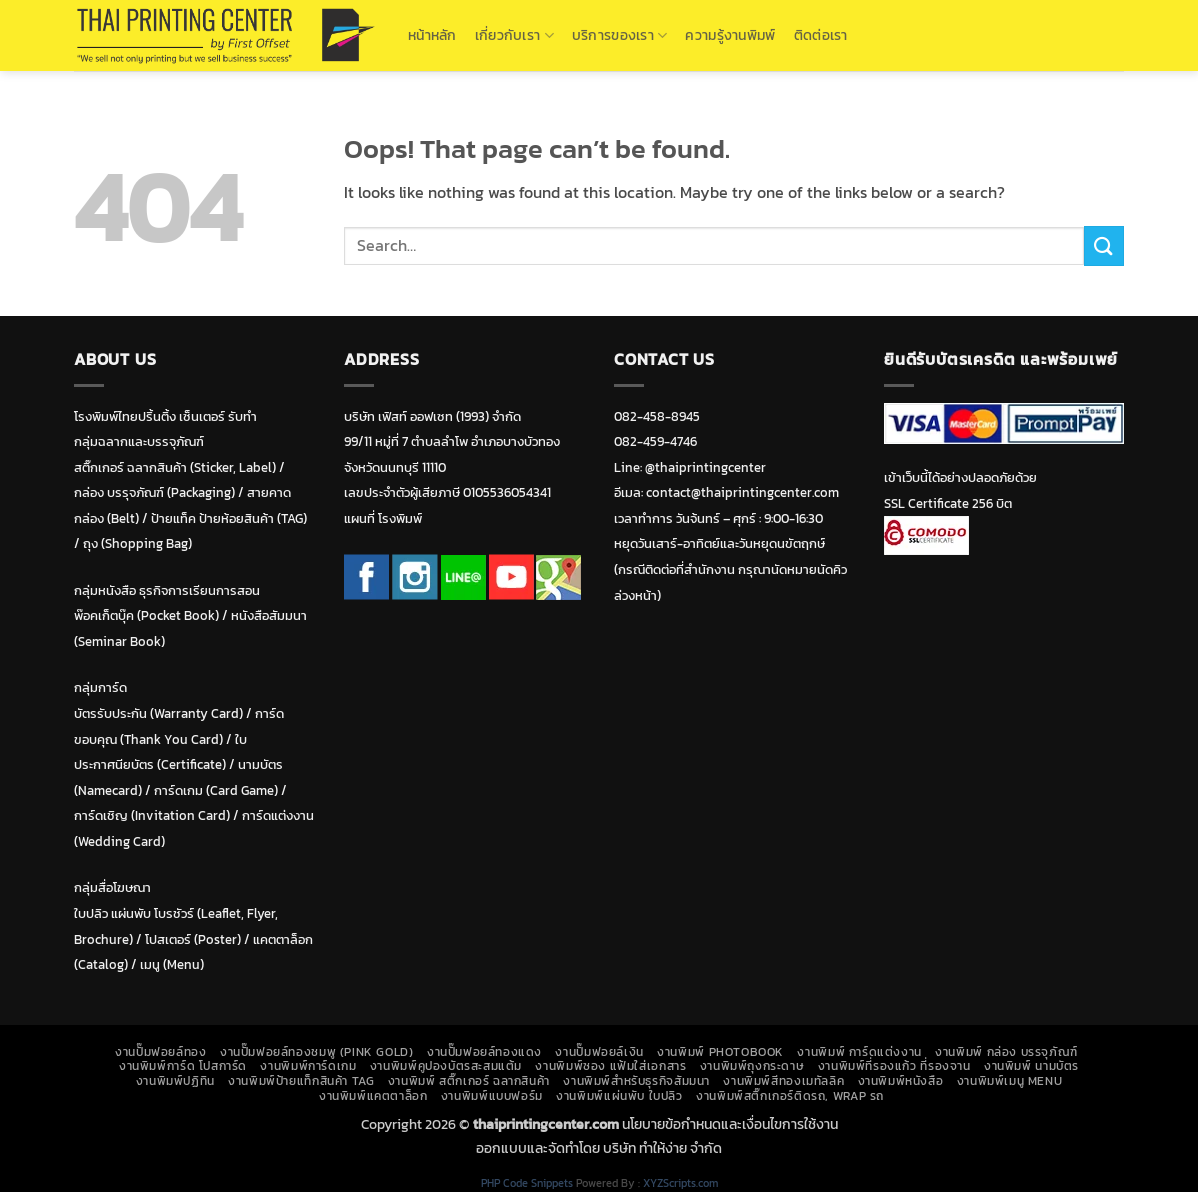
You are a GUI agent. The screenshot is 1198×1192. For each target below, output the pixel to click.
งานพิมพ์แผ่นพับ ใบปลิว (619, 1096)
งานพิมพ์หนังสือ (901, 1081)
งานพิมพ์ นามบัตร (1031, 1066)
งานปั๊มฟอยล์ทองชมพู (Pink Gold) (317, 1052)
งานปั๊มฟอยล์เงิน (599, 1052)
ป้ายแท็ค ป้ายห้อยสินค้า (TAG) (229, 518)
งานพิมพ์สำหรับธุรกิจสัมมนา (636, 1081)
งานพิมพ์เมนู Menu (1010, 1081)
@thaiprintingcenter (705, 467)
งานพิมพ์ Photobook (720, 1052)
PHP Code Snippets (527, 1183)
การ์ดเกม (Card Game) (216, 790)
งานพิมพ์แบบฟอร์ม (492, 1096)
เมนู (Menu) (172, 964)
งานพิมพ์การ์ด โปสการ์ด (183, 1066)
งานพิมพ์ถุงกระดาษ (752, 1066)
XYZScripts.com (680, 1183)
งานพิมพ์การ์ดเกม (308, 1066)
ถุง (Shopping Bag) (137, 543)
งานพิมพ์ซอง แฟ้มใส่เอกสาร (610, 1066)
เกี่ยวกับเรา (514, 35)
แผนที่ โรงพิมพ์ (383, 518)
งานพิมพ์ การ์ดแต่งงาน (859, 1052)
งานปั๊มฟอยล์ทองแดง (484, 1052)
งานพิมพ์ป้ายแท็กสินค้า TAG (301, 1081)
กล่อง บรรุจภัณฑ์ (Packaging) (154, 492)
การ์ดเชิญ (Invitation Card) (152, 815)
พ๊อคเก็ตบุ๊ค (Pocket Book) (146, 615)
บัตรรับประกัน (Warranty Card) (158, 713)
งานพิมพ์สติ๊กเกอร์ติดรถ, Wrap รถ (790, 1096)
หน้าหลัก (432, 35)
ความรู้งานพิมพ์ (730, 35)
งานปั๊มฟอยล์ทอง (160, 1052)
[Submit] (1104, 245)
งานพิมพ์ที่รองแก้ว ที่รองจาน (894, 1066)
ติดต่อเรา (821, 35)
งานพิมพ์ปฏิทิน (175, 1081)
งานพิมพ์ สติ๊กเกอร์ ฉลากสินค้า (469, 1081)
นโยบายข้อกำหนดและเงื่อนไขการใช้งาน (730, 1124)
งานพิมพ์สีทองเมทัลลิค (783, 1081)
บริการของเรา (620, 35)
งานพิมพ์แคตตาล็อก (373, 1096)
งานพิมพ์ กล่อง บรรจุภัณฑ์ (1006, 1052)
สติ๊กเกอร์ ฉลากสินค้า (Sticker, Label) (175, 467)
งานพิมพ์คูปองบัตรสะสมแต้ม (446, 1066)
